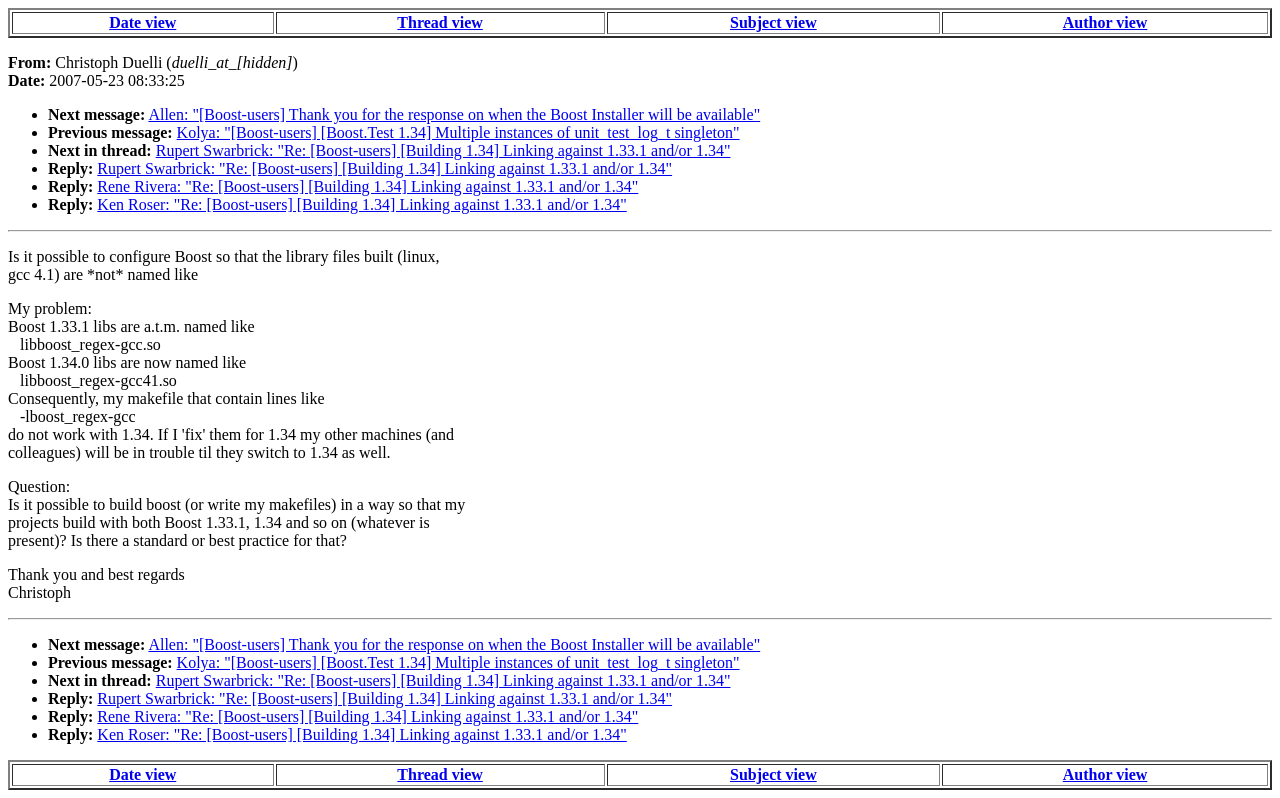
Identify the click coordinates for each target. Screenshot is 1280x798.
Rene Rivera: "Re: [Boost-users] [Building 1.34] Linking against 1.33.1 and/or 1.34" (367, 186)
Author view (1105, 22)
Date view (142, 22)
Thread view (439, 22)
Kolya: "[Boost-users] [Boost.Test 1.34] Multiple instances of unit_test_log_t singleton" (458, 132)
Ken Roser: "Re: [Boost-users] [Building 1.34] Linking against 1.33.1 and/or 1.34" (361, 204)
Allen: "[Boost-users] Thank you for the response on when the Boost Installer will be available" (454, 114)
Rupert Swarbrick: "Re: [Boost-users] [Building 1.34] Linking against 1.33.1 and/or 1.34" (443, 150)
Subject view (773, 22)
